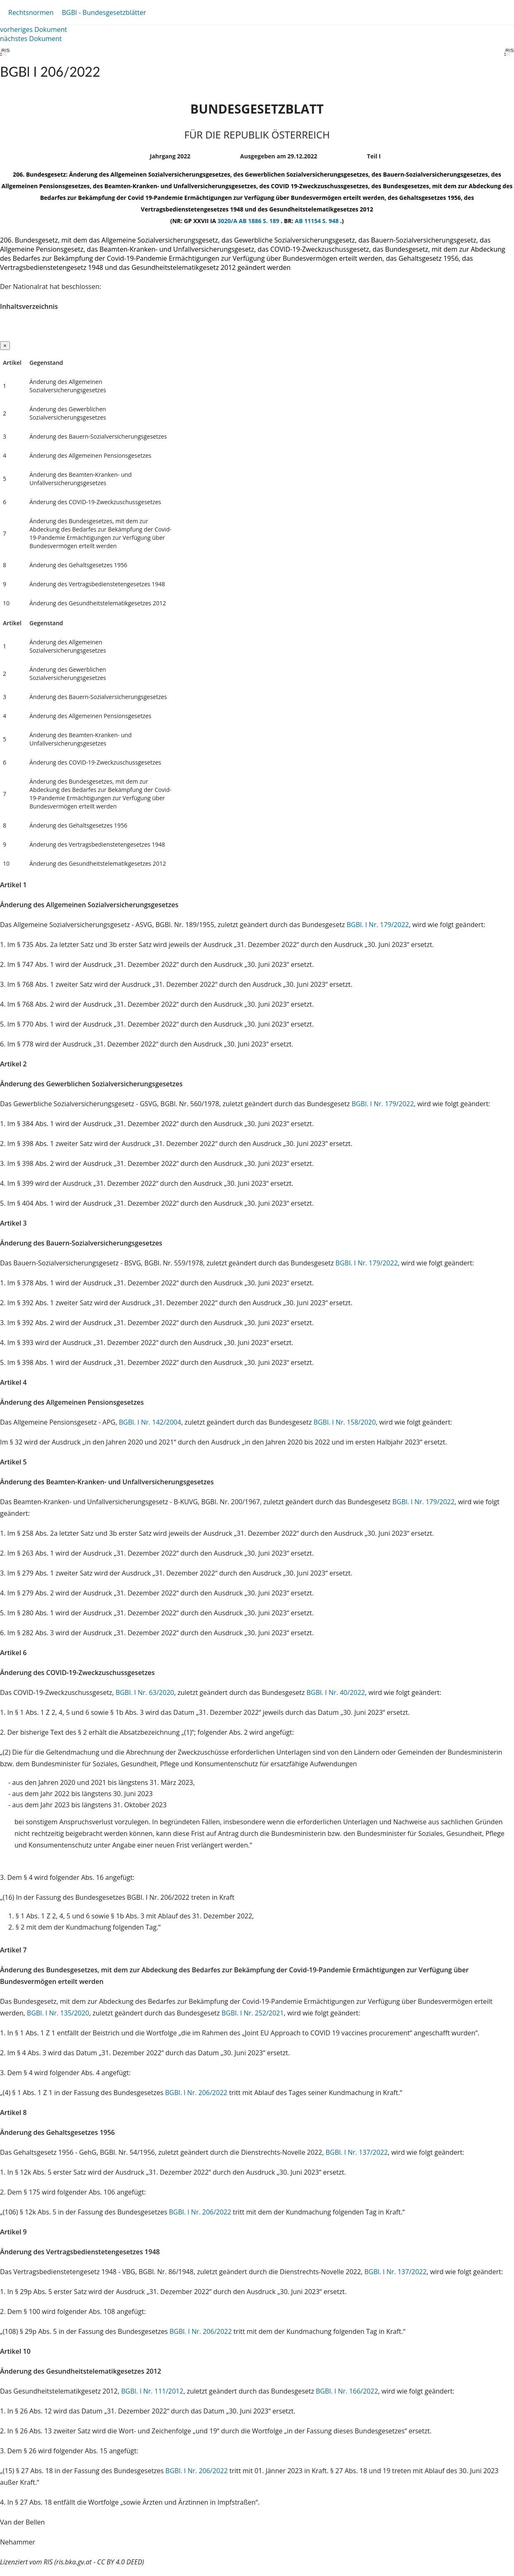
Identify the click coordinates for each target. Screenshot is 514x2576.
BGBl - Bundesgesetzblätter (104, 12)
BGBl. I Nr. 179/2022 (378, 924)
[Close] (5, 345)
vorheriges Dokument (33, 29)
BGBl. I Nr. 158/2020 (344, 1422)
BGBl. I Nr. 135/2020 (58, 2013)
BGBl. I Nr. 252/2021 (252, 2013)
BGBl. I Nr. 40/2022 (335, 1692)
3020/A (228, 221)
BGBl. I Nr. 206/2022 (196, 2092)
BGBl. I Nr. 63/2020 (145, 1692)
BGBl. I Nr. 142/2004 (150, 1422)
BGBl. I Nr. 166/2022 (347, 2391)
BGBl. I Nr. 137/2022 (356, 2152)
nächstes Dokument (31, 38)
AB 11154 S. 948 (317, 221)
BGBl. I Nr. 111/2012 (152, 2391)
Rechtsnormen (30, 12)
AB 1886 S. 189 (260, 221)
